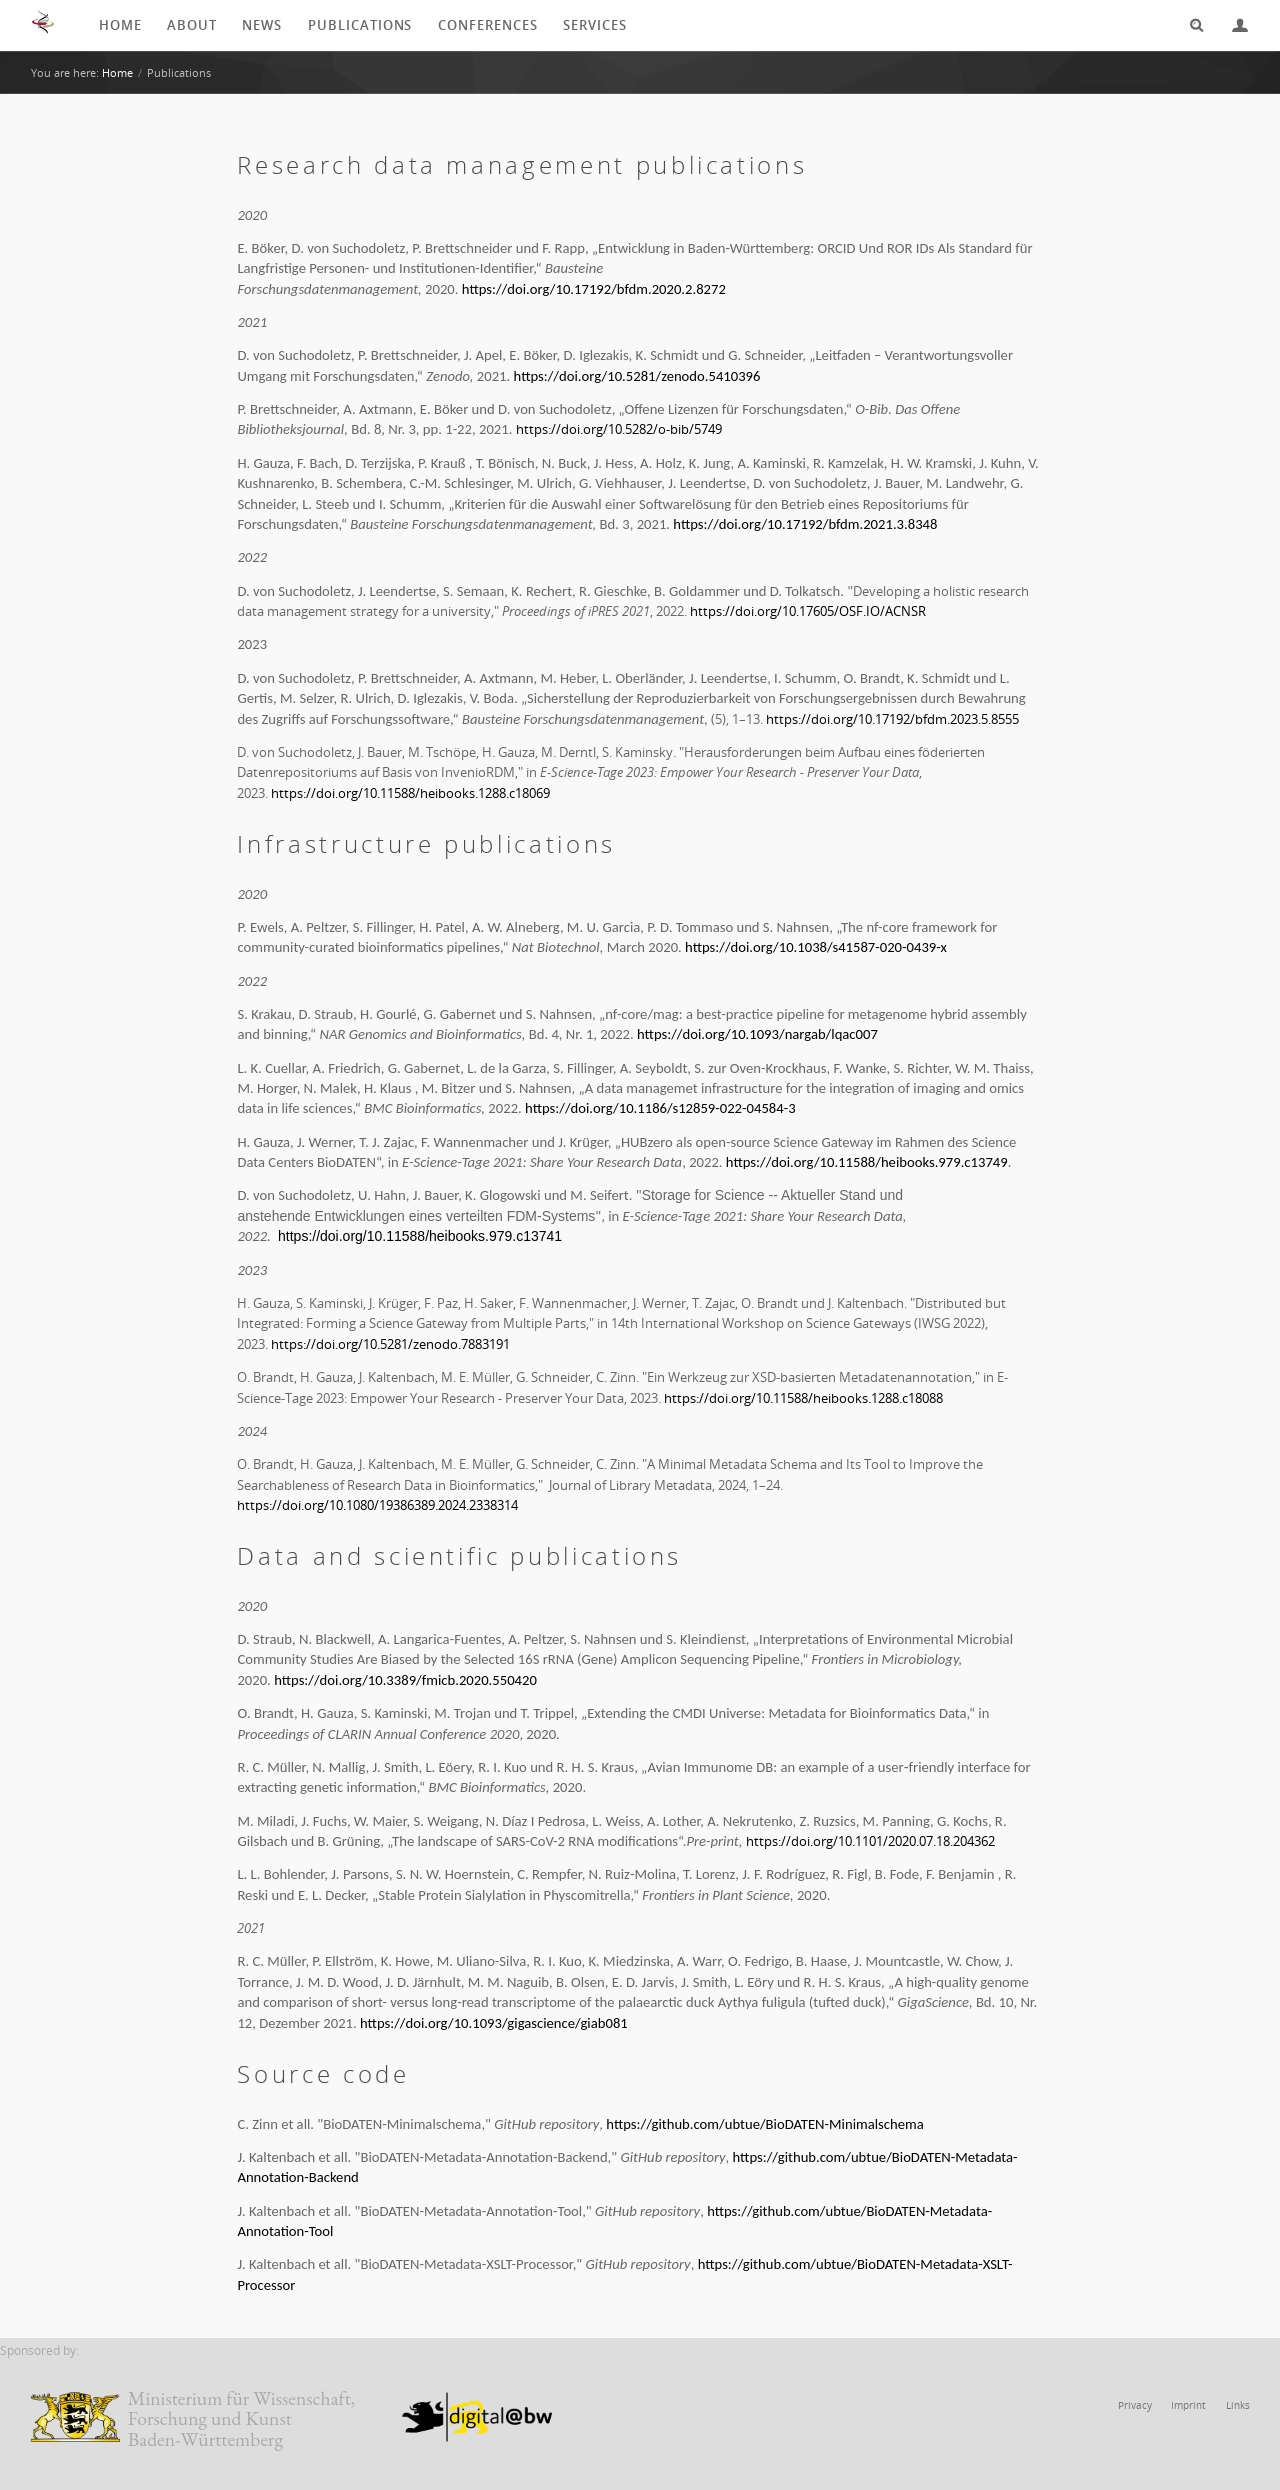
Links (1238, 2416)
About (190, 25)
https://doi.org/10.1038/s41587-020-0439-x (816, 953)
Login (1232, 26)
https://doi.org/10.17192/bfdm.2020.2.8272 (594, 291)
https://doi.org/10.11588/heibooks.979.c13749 (867, 1168)
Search (1190, 26)
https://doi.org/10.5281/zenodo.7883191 (386, 1350)
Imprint (1193, 2416)
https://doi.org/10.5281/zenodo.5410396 (637, 378)
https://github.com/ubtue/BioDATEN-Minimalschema (764, 2134)
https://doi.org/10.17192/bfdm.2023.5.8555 (889, 725)
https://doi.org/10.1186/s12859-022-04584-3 (660, 1114)
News (262, 25)
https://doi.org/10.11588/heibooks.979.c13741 (418, 1242)
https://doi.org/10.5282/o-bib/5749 (611, 431)
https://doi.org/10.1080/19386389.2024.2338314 (373, 1511)
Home (120, 25)
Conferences (493, 25)
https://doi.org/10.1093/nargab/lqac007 (757, 1040)
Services (609, 25)
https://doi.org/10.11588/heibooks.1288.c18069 (406, 799)
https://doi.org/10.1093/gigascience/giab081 (494, 2033)
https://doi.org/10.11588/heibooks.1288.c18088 (798, 1404)
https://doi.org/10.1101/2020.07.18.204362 (866, 1847)
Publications (361, 25)
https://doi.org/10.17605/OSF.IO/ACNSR (802, 613)
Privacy (1142, 2416)
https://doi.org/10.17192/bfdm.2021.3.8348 (805, 526)
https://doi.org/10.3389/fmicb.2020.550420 (405, 1686)
